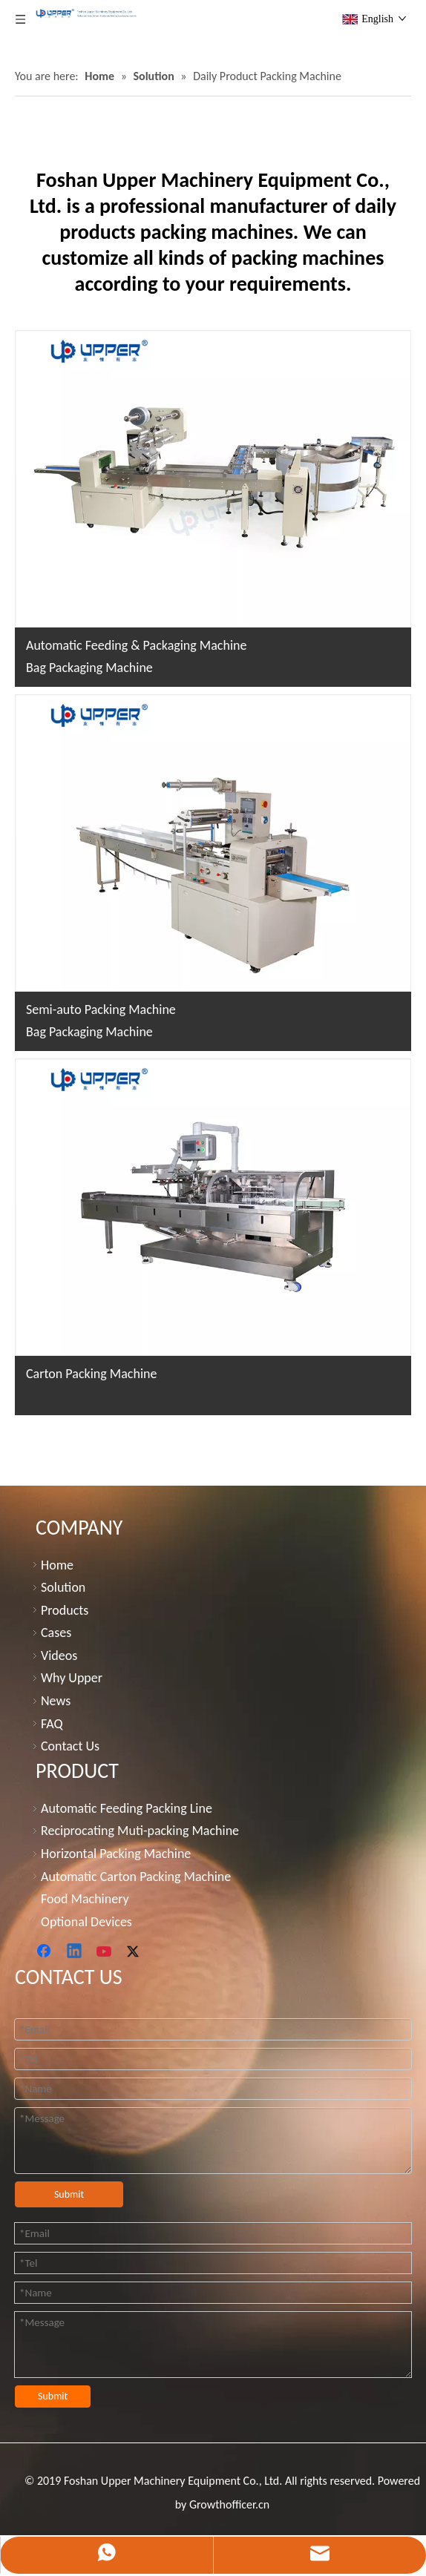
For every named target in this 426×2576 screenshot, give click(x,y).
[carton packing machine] (213, 1207)
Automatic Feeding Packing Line (126, 1807)
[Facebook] (45, 1952)
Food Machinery (85, 1899)
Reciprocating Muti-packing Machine (140, 1830)
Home (57, 1564)
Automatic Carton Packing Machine (136, 1876)
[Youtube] (105, 1952)
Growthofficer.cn (229, 2504)
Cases (56, 1632)
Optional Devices (86, 1921)
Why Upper (71, 1678)
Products (64, 1609)
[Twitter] (135, 1952)
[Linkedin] (75, 1952)
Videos (59, 1655)
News (56, 1701)
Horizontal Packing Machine (116, 1853)
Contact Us (70, 1746)
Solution (63, 1587)
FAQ (52, 1723)
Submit (69, 2193)
